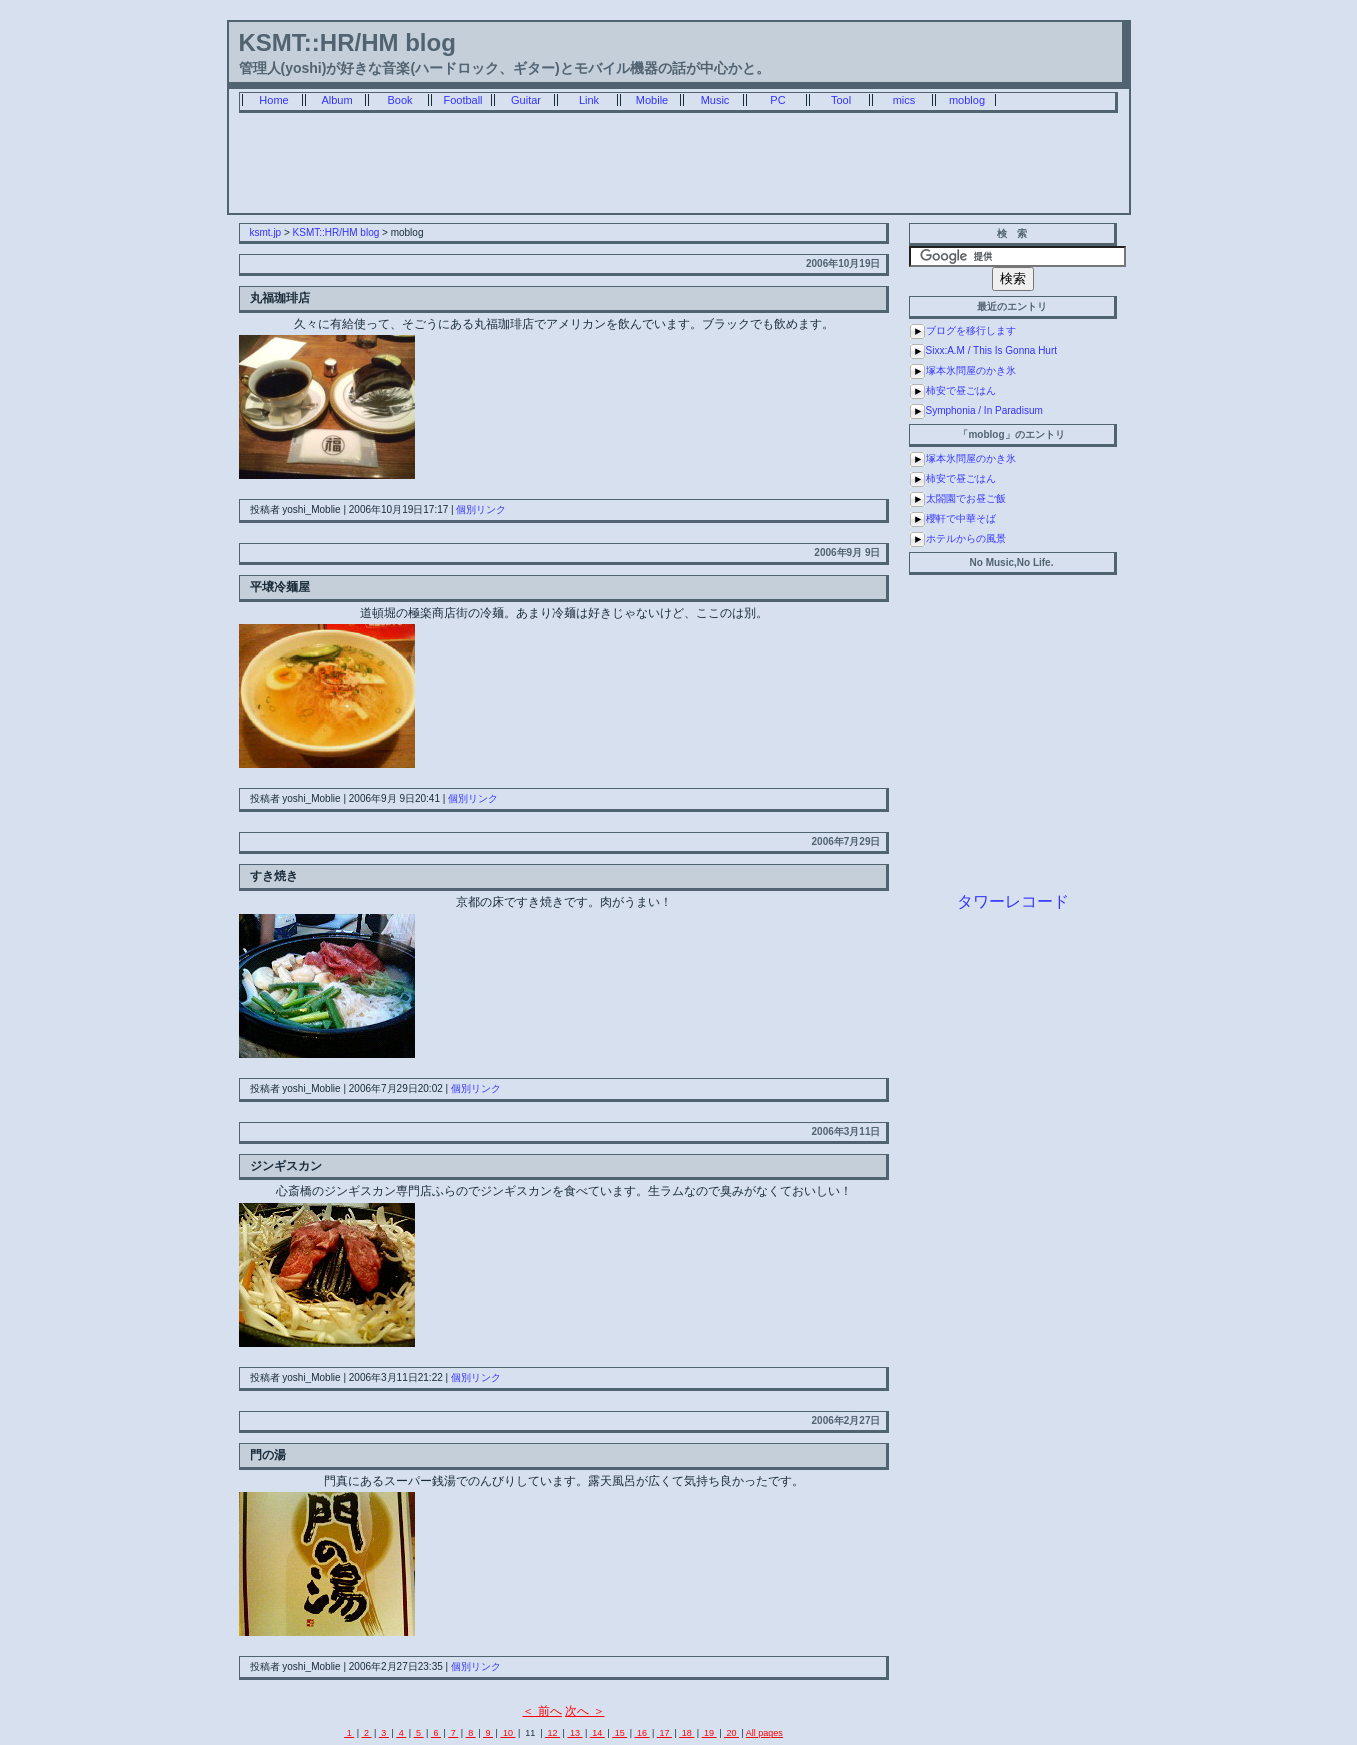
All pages (764, 1733)
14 (597, 1733)
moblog (967, 100)
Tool (841, 100)
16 (642, 1733)
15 (619, 1733)
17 (664, 1733)
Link (589, 100)
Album (336, 100)
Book (399, 100)
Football (462, 100)
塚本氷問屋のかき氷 (971, 370)
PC (777, 100)
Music (715, 100)
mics (904, 100)
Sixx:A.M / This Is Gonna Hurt (992, 350)
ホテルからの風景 (966, 538)
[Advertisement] (679, 168)
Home (273, 100)
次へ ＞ (584, 1711)
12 (552, 1733)
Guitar (526, 100)
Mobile (652, 100)
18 (686, 1733)
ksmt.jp (266, 232)
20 (731, 1733)
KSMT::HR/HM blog (347, 42)
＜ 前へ (541, 1711)
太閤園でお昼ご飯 (966, 498)
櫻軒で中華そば (961, 518)
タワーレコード (1012, 901)
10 (507, 1733)
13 (574, 1733)
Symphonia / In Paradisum (984, 410)
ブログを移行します (971, 330)
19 (709, 1733)
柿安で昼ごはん (961, 390)
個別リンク (481, 509)
